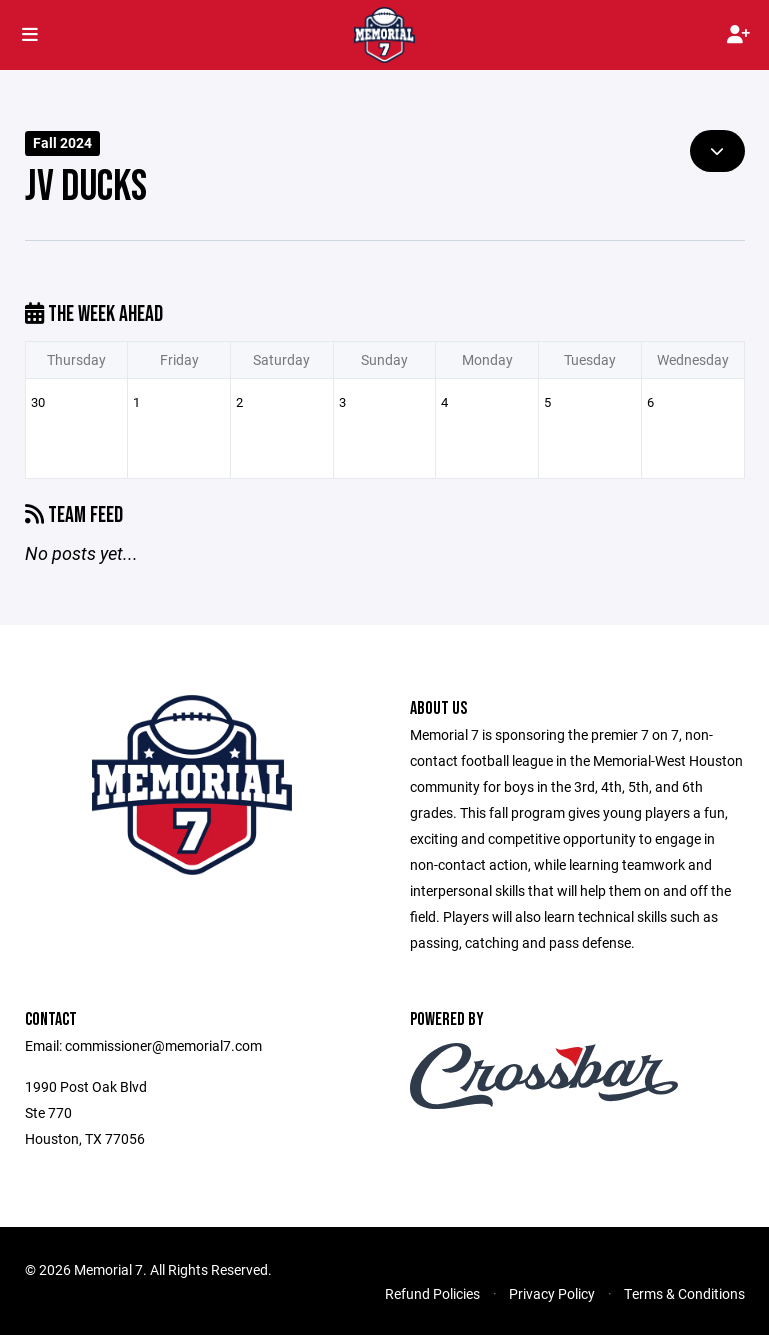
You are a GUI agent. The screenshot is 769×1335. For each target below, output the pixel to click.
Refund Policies (432, 1293)
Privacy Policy (552, 1293)
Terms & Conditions (684, 1293)
